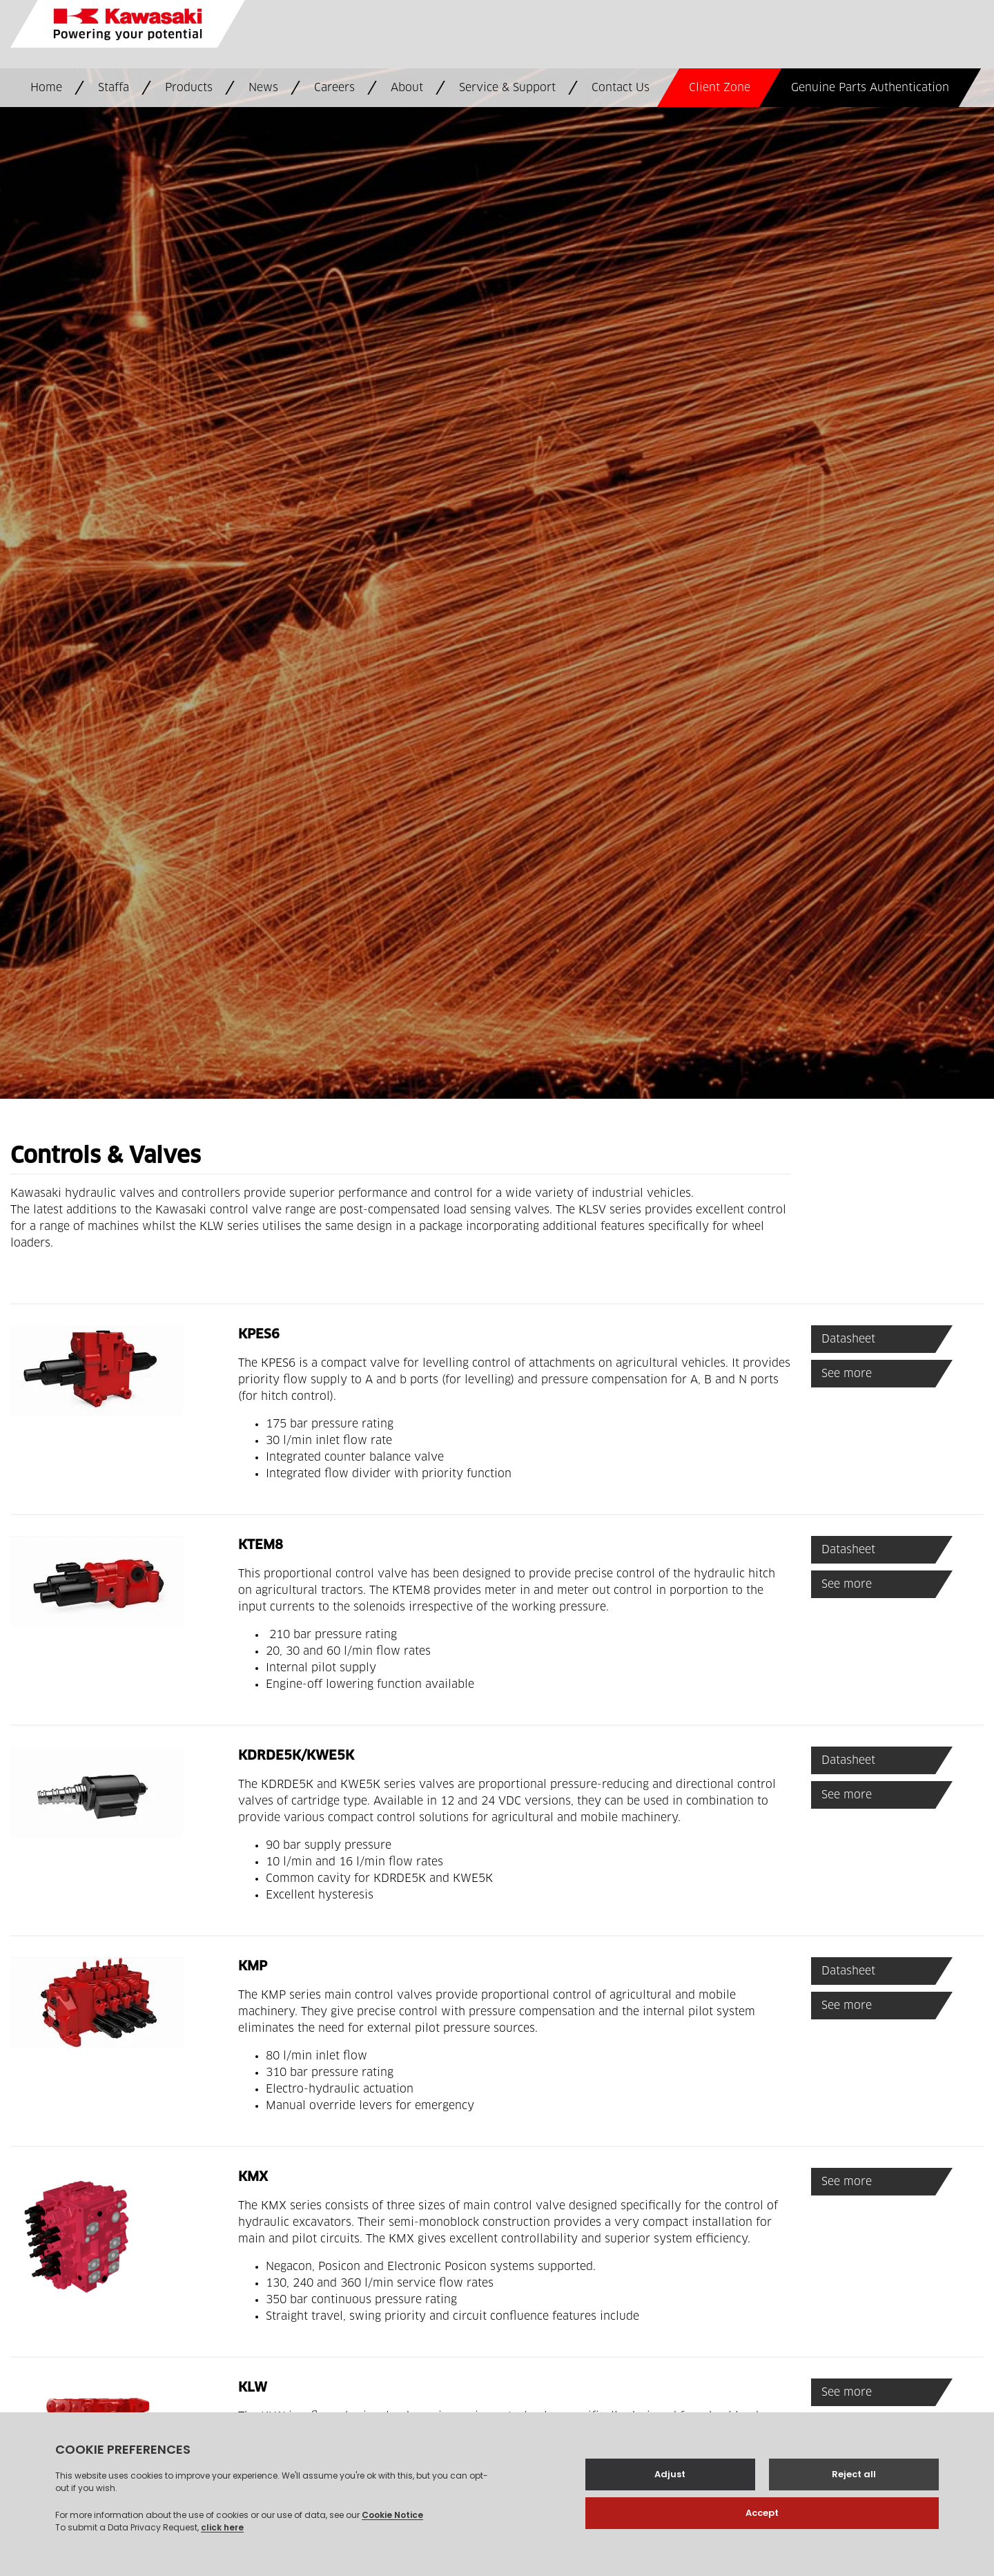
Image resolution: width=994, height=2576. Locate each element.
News (263, 87)
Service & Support (507, 87)
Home (46, 87)
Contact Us (621, 87)
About (407, 87)
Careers (334, 87)
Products (189, 87)
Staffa (113, 87)
